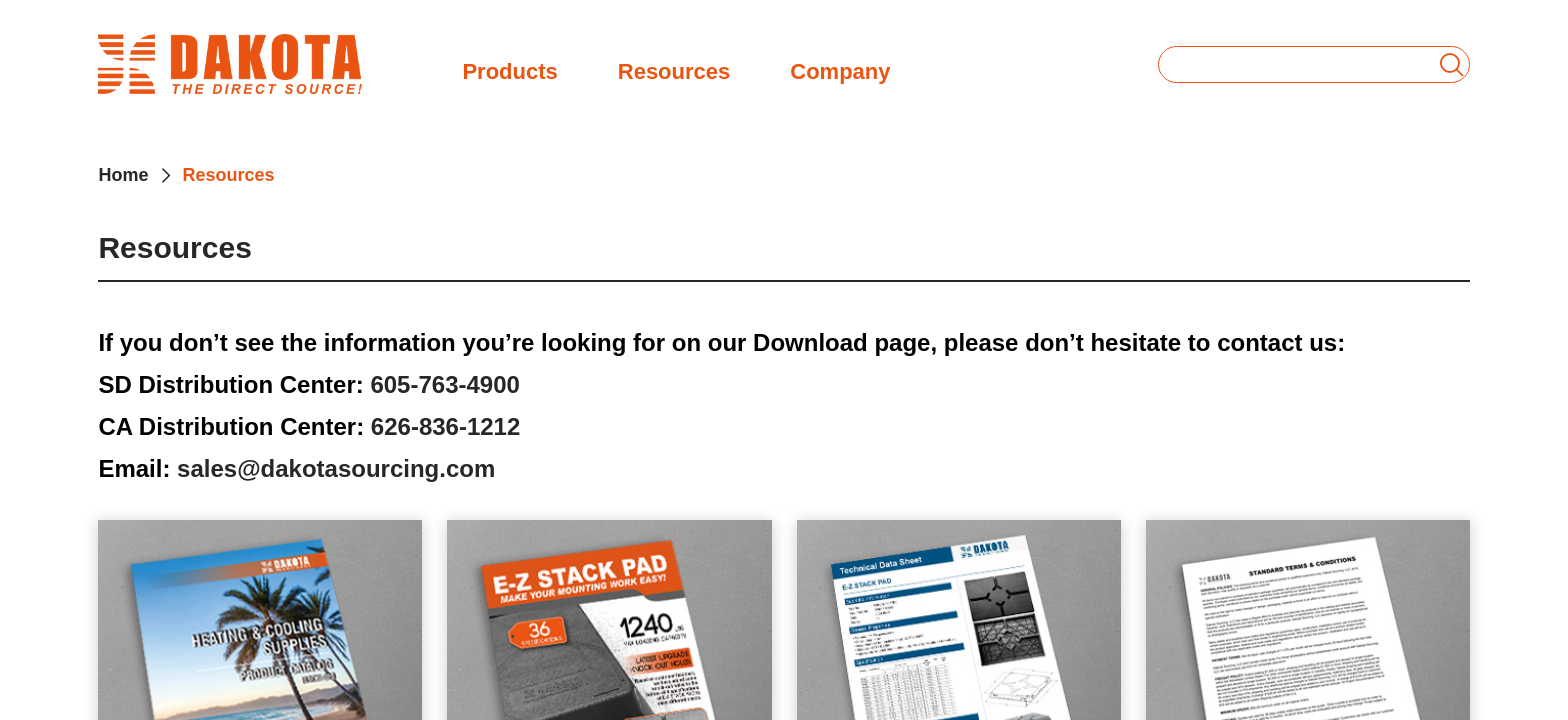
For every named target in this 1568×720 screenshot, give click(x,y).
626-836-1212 (445, 426)
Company (840, 69)
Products (509, 69)
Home (123, 175)
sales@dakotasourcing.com (336, 468)
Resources (674, 69)
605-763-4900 (444, 384)
